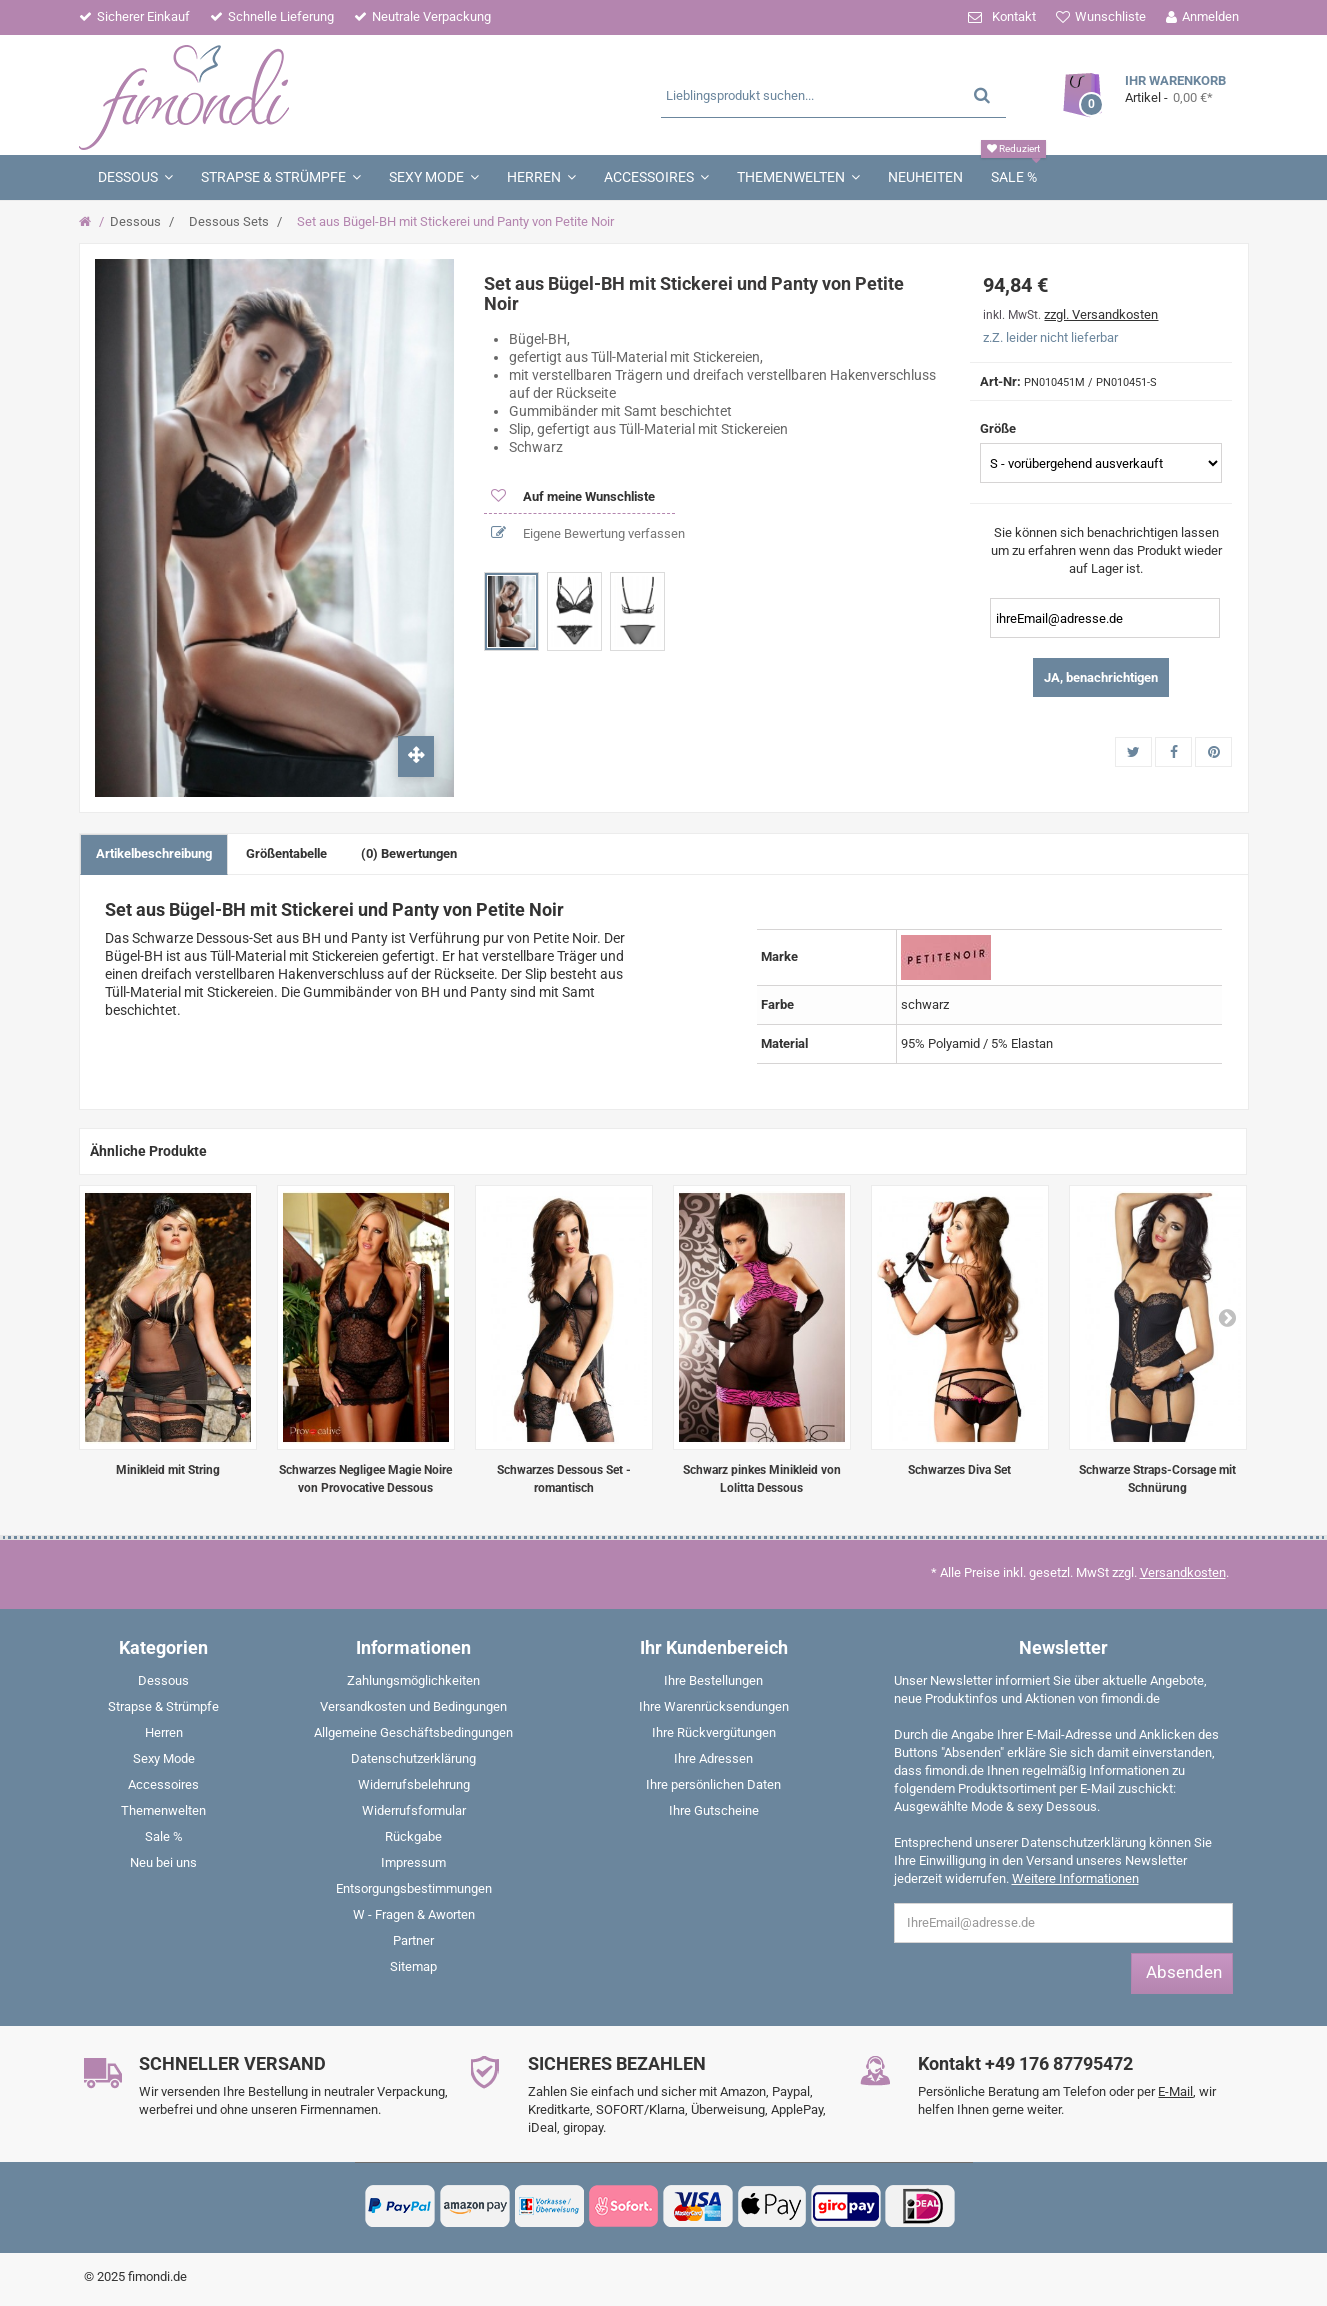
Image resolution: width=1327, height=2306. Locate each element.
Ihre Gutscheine (714, 1810)
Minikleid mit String (168, 1470)
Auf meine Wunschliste (587, 496)
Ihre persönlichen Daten (713, 1784)
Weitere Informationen (1075, 1878)
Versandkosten (1183, 1572)
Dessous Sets (229, 221)
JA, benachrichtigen (1101, 677)
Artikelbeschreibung (154, 853)
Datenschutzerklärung (413, 1758)
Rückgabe (413, 1836)
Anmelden (1210, 16)
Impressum (413, 1862)
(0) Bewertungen (409, 853)
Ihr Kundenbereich (714, 1647)
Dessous (135, 221)
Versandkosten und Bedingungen (413, 1706)
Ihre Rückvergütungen (714, 1732)
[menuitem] (164, 1685)
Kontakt (1014, 16)
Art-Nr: (1000, 381)
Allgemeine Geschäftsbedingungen (413, 1732)
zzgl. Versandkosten (1101, 314)
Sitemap (413, 1966)
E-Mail (1175, 2091)
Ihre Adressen (713, 1758)
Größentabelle (286, 853)
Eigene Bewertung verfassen (602, 533)
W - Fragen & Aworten (414, 1914)
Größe (999, 428)
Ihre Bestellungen (713, 1680)
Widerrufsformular (414, 1810)
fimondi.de (157, 2276)
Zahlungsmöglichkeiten (413, 1680)
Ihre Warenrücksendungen (714, 1706)
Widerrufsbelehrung (414, 1784)
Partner (413, 1940)
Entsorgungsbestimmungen (414, 1888)
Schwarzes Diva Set (959, 1470)
